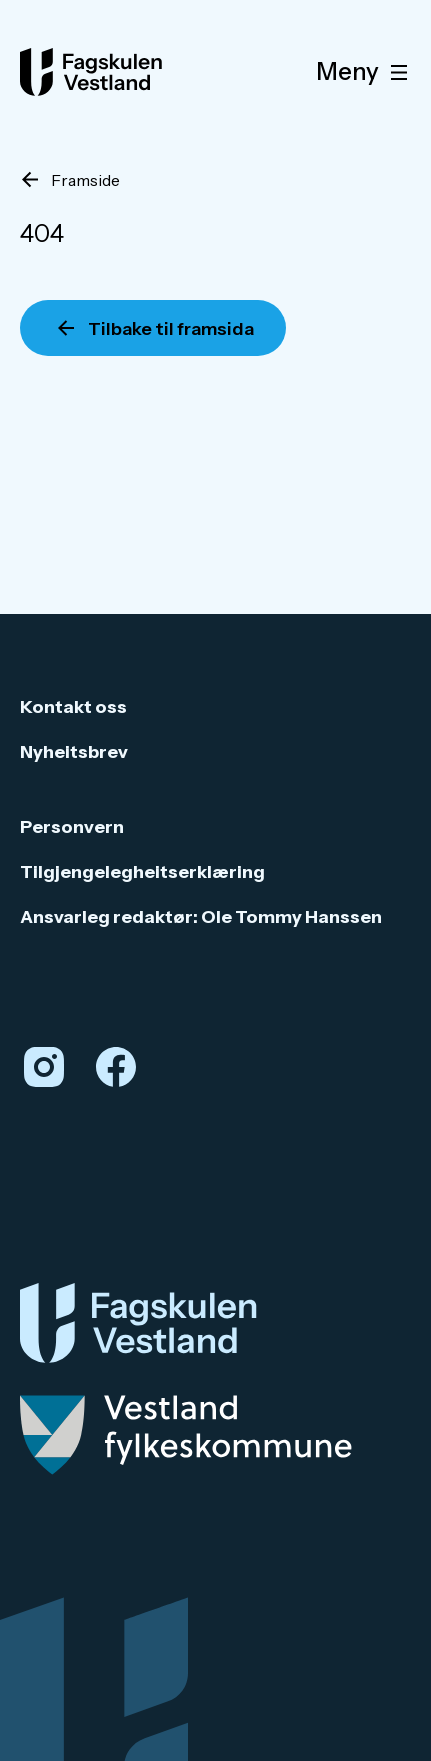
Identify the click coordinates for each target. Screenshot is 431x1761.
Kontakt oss (73, 707)
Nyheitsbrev (74, 752)
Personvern (72, 827)
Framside (85, 180)
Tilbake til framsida (171, 329)
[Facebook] (116, 1067)
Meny (365, 72)
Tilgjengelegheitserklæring (142, 872)
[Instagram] (44, 1067)
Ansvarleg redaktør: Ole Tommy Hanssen (201, 917)
